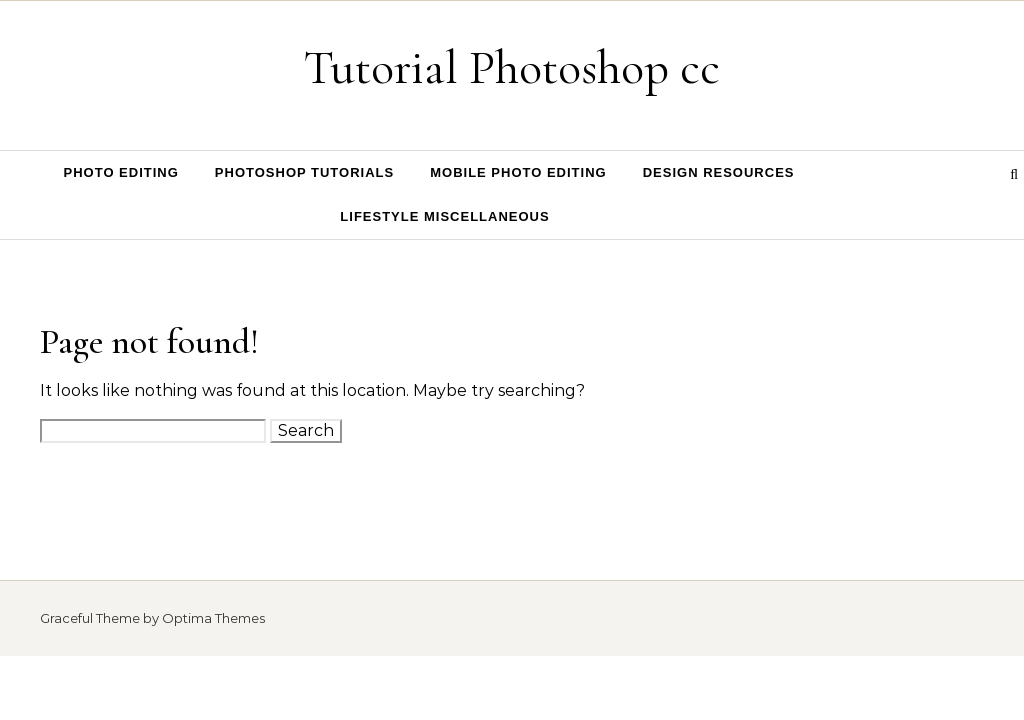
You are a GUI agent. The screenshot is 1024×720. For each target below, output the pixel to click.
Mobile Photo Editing (518, 172)
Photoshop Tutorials (304, 172)
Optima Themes (213, 618)
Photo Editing (121, 172)
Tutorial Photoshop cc (512, 68)
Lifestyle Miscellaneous (444, 216)
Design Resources (719, 172)
